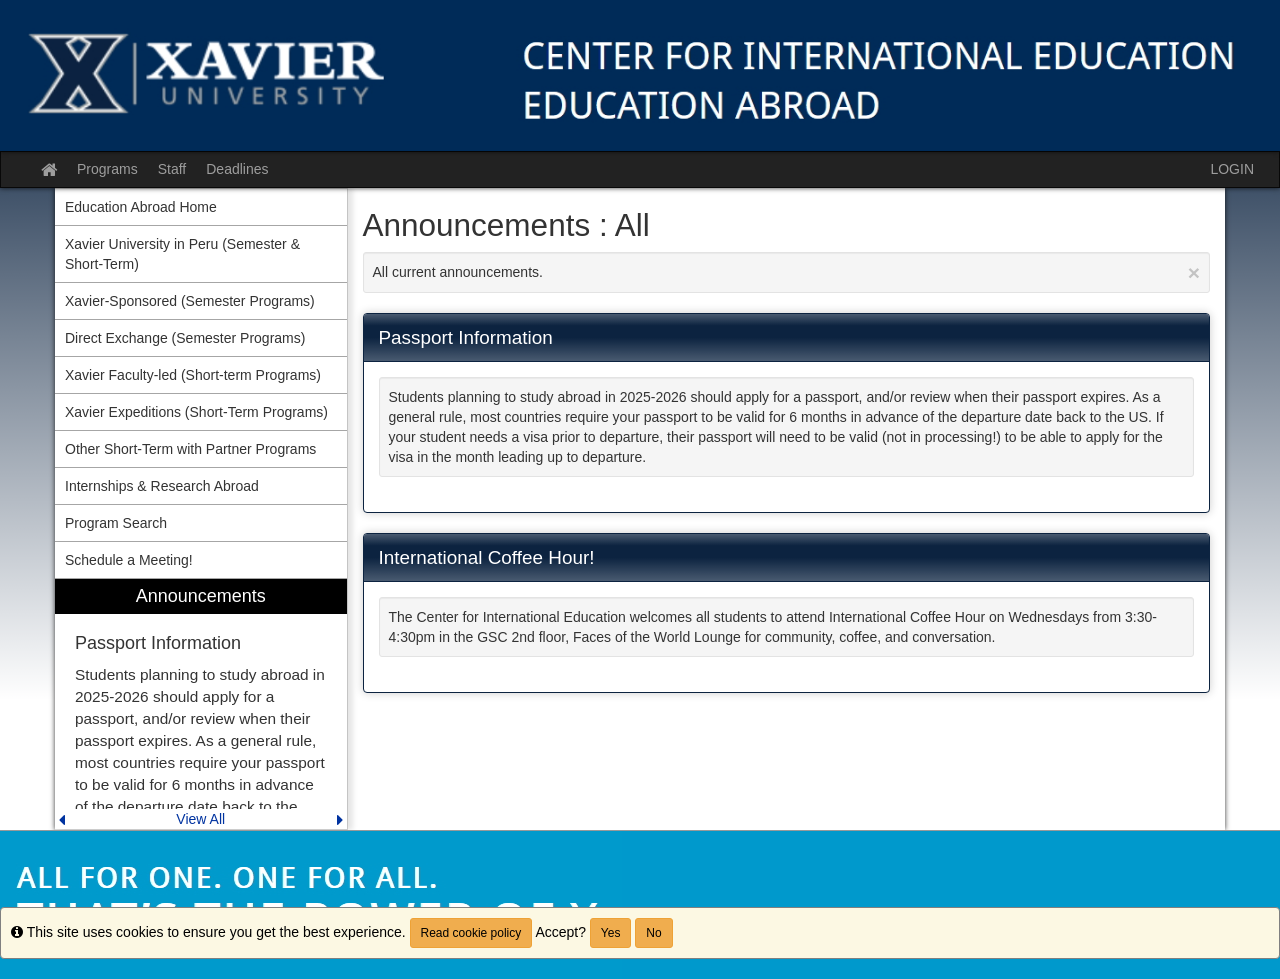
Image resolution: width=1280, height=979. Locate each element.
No (653, 933)
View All (200, 819)
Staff (172, 169)
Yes (611, 933)
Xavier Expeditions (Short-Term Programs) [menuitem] (196, 412)
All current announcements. (787, 272)
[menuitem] (201, 704)
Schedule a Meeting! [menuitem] (129, 560)
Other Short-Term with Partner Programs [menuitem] (190, 449)
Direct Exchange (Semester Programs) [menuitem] (185, 338)
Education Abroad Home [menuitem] (141, 207)
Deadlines (237, 169)
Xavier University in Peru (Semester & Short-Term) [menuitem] (182, 254)
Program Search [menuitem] (116, 523)
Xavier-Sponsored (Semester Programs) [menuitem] (190, 301)
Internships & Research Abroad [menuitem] (162, 486)
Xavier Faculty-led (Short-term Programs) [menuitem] (193, 375)
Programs (107, 169)
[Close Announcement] (1194, 272)
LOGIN (1232, 169)
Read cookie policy (471, 933)
